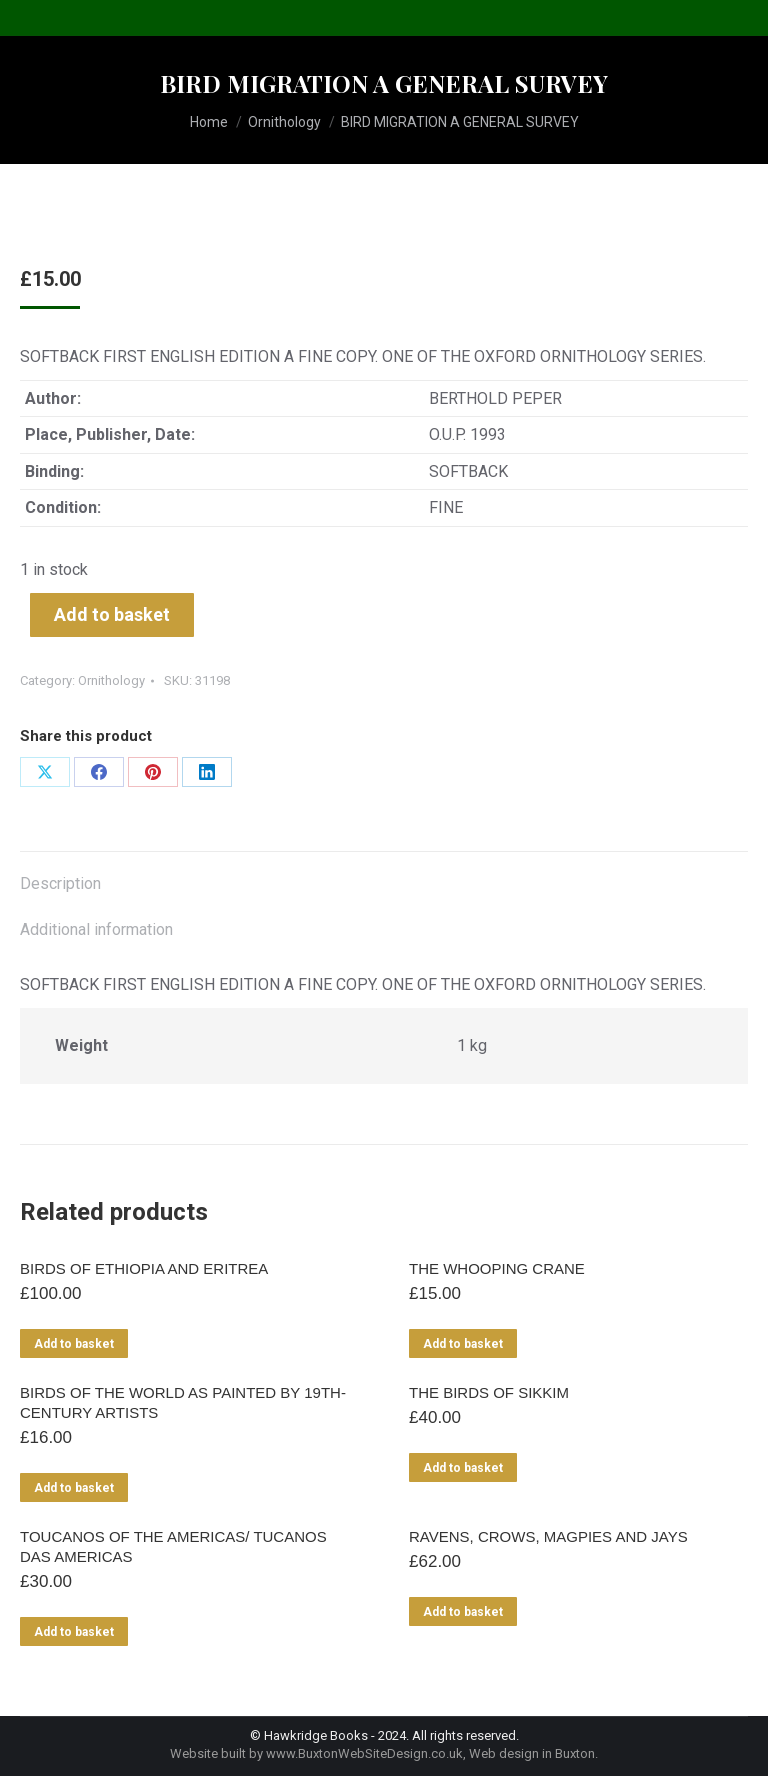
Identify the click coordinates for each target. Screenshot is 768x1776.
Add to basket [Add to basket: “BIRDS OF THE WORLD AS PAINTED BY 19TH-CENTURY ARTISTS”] (74, 1488)
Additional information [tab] (96, 929)
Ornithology (111, 680)
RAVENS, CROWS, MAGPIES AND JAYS (548, 1536)
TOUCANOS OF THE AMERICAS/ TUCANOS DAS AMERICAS (173, 1546)
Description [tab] (60, 883)
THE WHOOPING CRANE (497, 1268)
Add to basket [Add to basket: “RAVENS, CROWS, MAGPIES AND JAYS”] (463, 1612)
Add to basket (112, 614)
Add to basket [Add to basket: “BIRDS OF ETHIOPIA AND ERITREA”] (74, 1344)
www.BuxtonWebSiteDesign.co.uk (364, 1753)
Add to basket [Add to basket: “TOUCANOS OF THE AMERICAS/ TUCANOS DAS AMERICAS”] (74, 1632)
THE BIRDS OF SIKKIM (489, 1392)
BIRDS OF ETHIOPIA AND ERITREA (144, 1268)
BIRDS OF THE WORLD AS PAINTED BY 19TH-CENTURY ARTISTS (183, 1402)
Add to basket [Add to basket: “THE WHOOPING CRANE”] (463, 1344)
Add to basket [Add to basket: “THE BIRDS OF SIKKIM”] (463, 1468)
